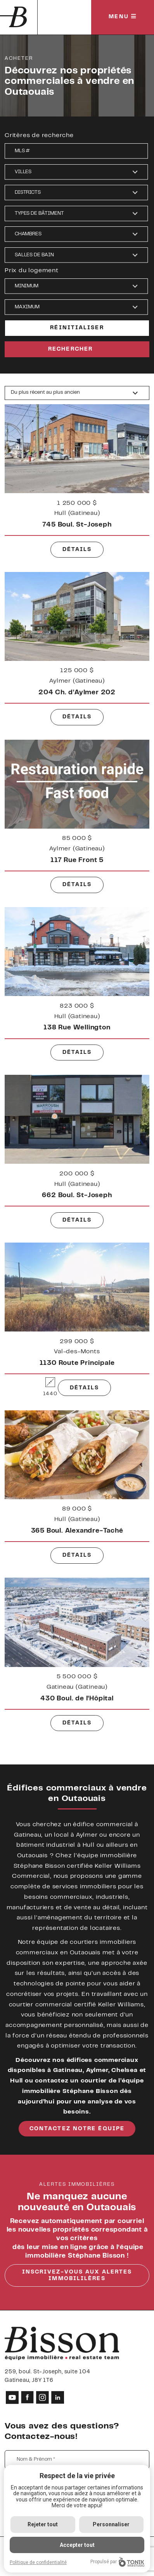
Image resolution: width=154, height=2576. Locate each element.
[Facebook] (27, 2397)
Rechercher (70, 349)
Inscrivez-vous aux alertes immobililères (77, 2275)
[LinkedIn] (57, 2397)
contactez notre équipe (77, 2129)
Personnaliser (111, 2524)
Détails (77, 562)
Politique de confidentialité (38, 2562)
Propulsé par (117, 2562)
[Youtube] (12, 2397)
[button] (76, 172)
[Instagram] (42, 2397)
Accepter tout (77, 2545)
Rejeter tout (43, 2524)
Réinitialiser (77, 328)
